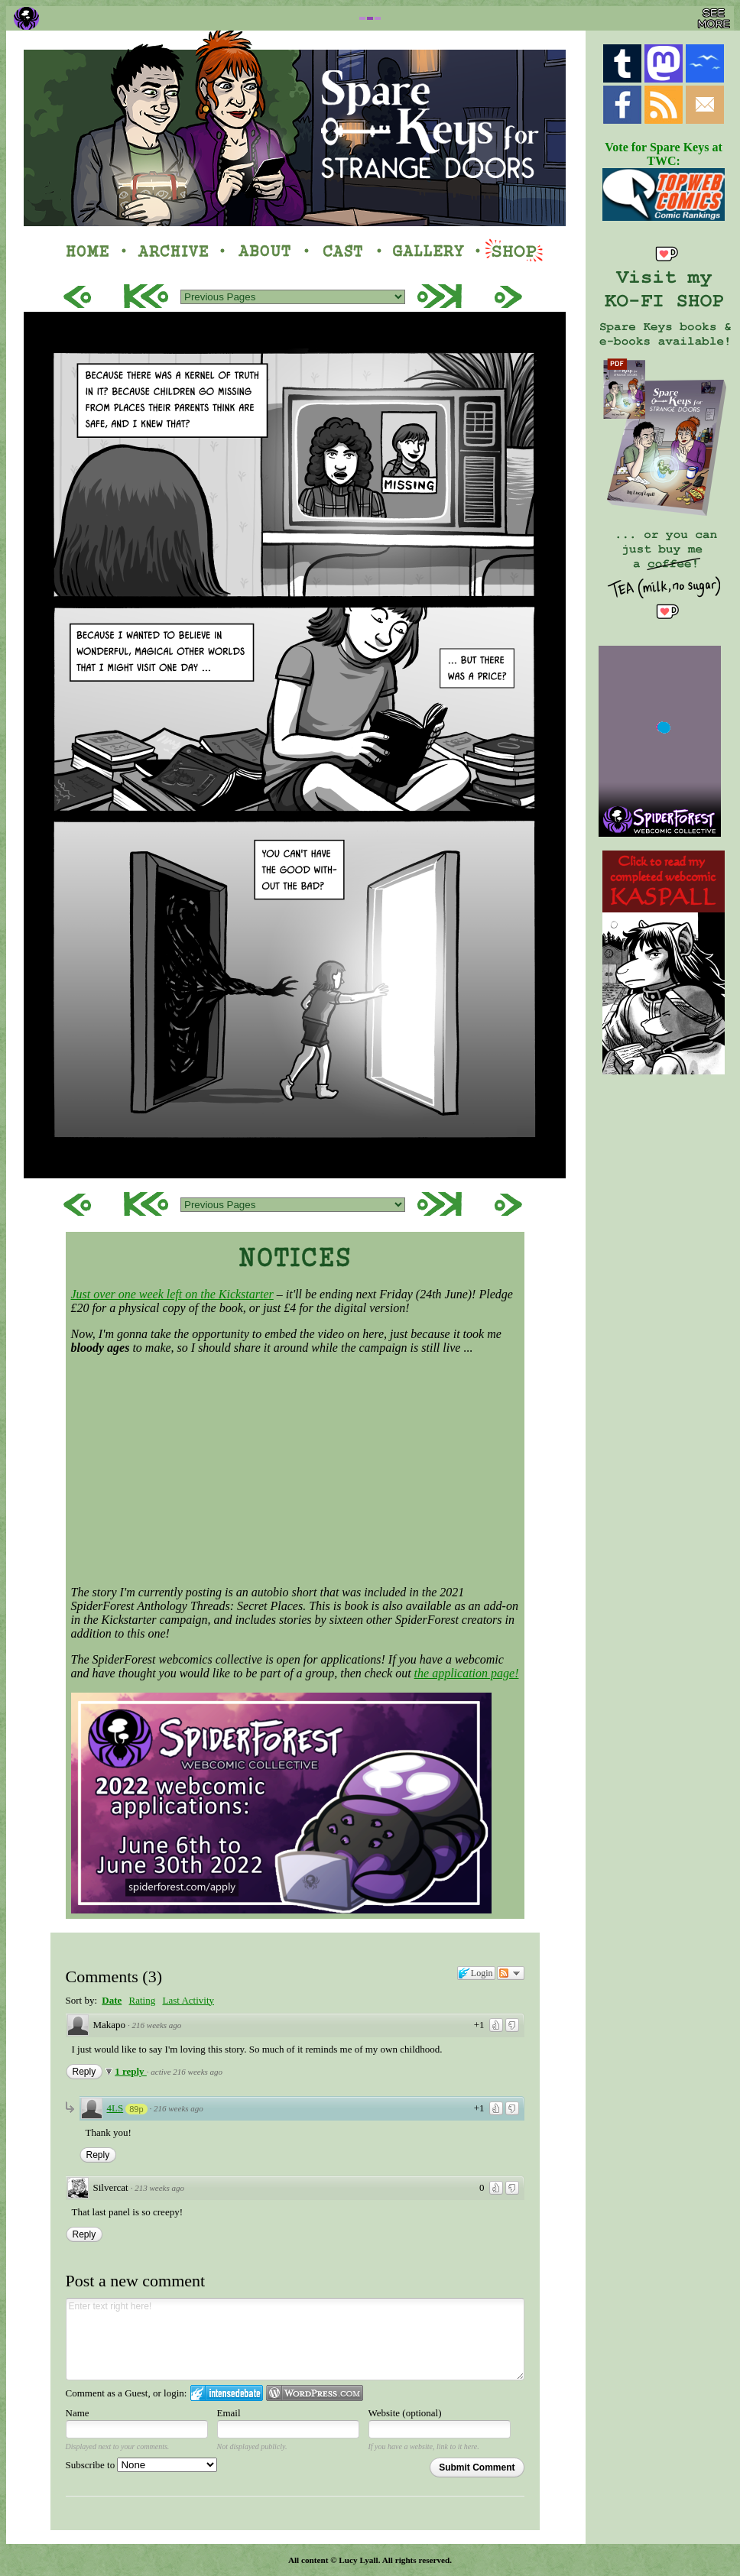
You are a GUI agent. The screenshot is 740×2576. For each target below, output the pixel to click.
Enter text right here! (295, 2339)
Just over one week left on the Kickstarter (172, 1294)
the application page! (466, 1673)
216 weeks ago (157, 2025)
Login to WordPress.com (314, 2393)
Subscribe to (142, 2465)
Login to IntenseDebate (226, 2393)
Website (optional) (405, 2413)
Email (229, 2413)
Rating (142, 2000)
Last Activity (188, 2000)
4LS (115, 2108)
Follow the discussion (510, 1973)
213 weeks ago (159, 2187)
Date (112, 2000)
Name (77, 2413)
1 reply (131, 2071)
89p (136, 2109)
